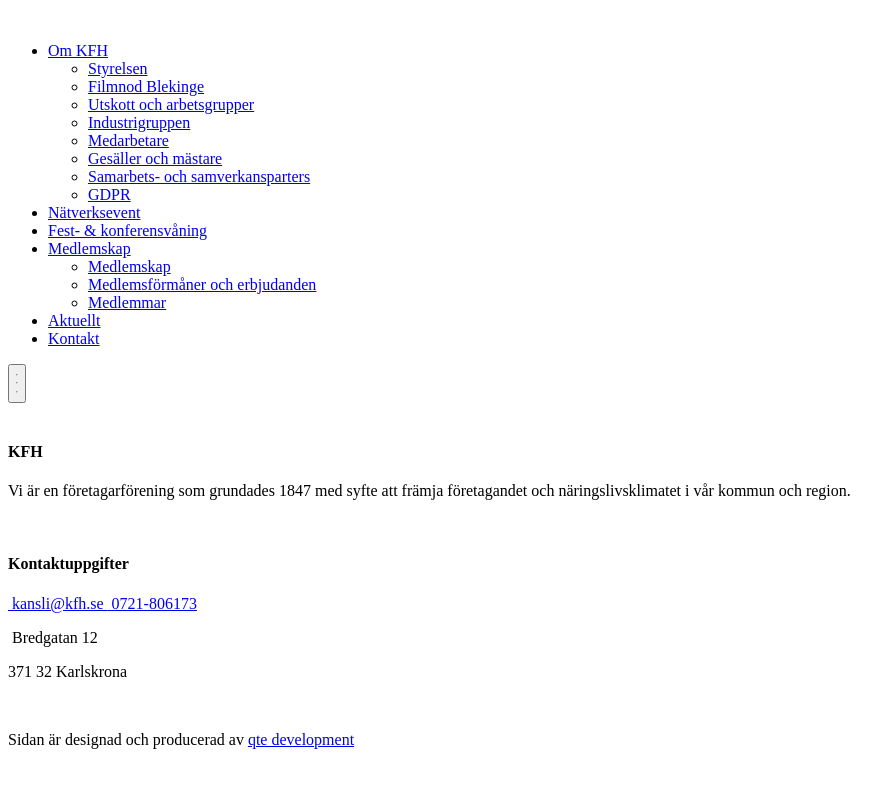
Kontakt (74, 338)
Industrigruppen (139, 122)
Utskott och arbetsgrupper (171, 104)
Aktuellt (74, 320)
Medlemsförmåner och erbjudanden (202, 284)
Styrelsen (118, 68)
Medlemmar (127, 302)
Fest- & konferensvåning (127, 230)
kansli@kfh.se (58, 603)
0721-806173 (152, 603)
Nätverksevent (94, 212)
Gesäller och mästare (155, 158)
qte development (301, 739)
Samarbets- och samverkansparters (199, 176)
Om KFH (78, 50)
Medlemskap (89, 248)
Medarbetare (128, 140)
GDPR (109, 194)
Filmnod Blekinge (146, 86)
